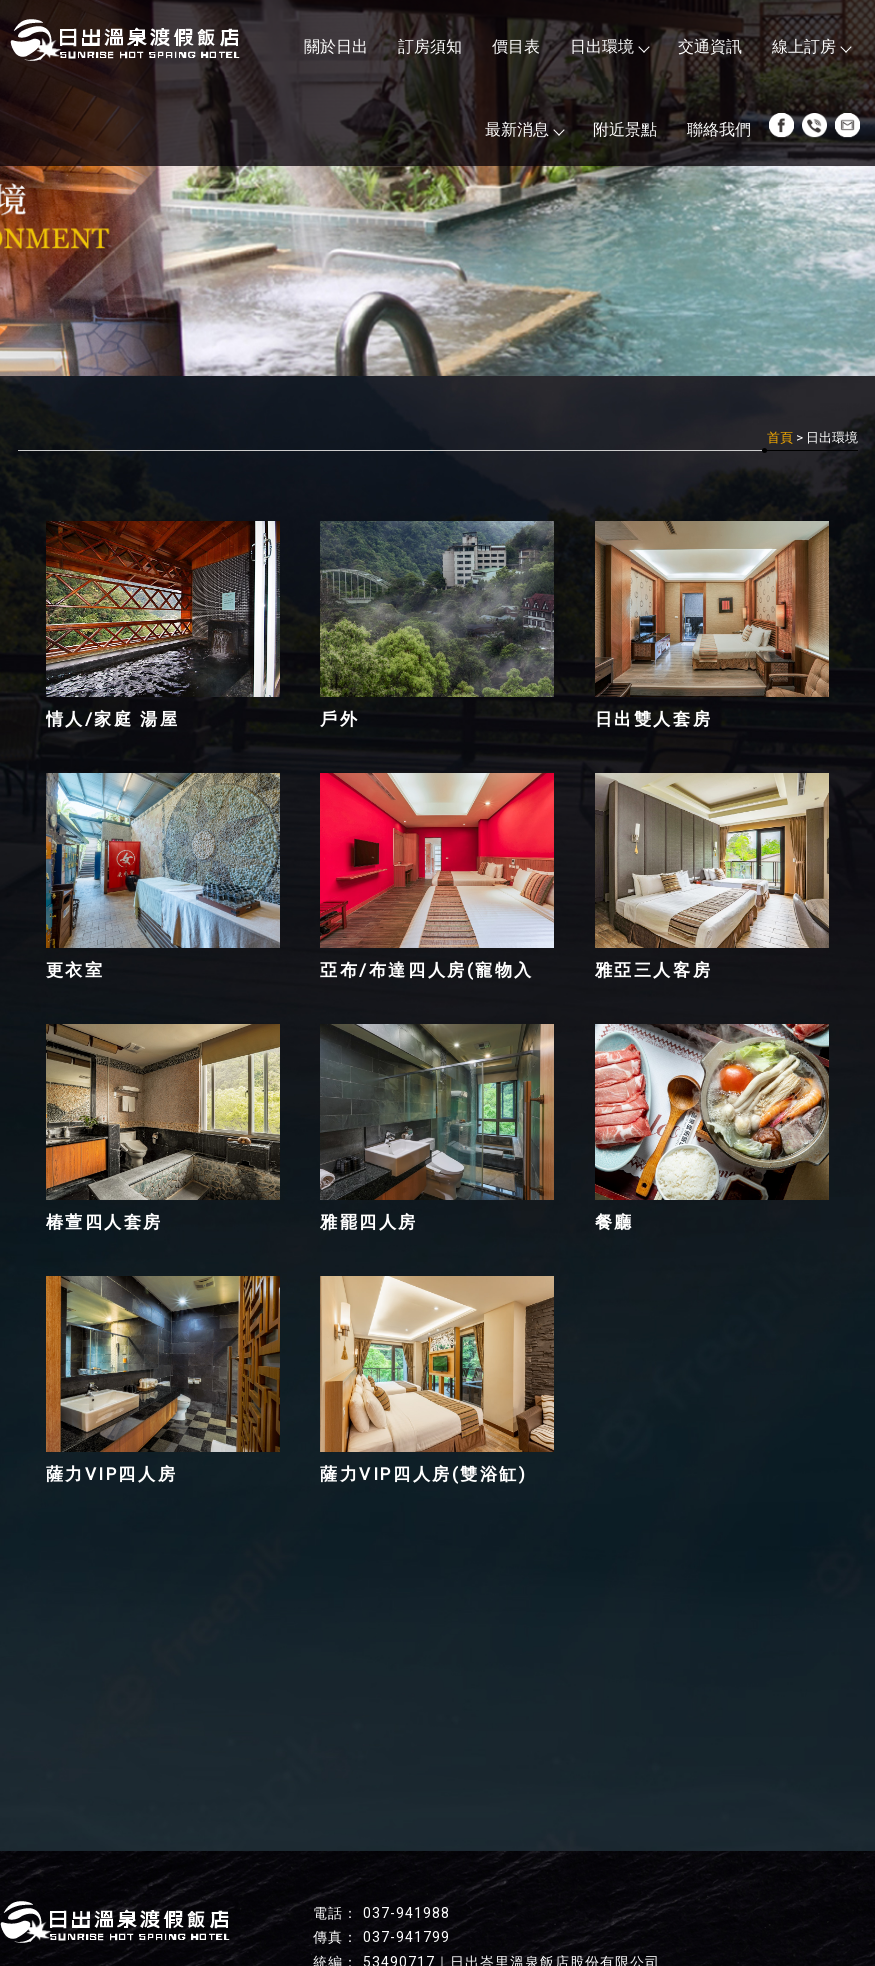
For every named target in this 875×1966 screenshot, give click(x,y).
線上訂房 (811, 46)
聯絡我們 (719, 129)
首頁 (780, 437)
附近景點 (625, 129)
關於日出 (336, 46)
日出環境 (609, 46)
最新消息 (524, 129)
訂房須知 (430, 46)
